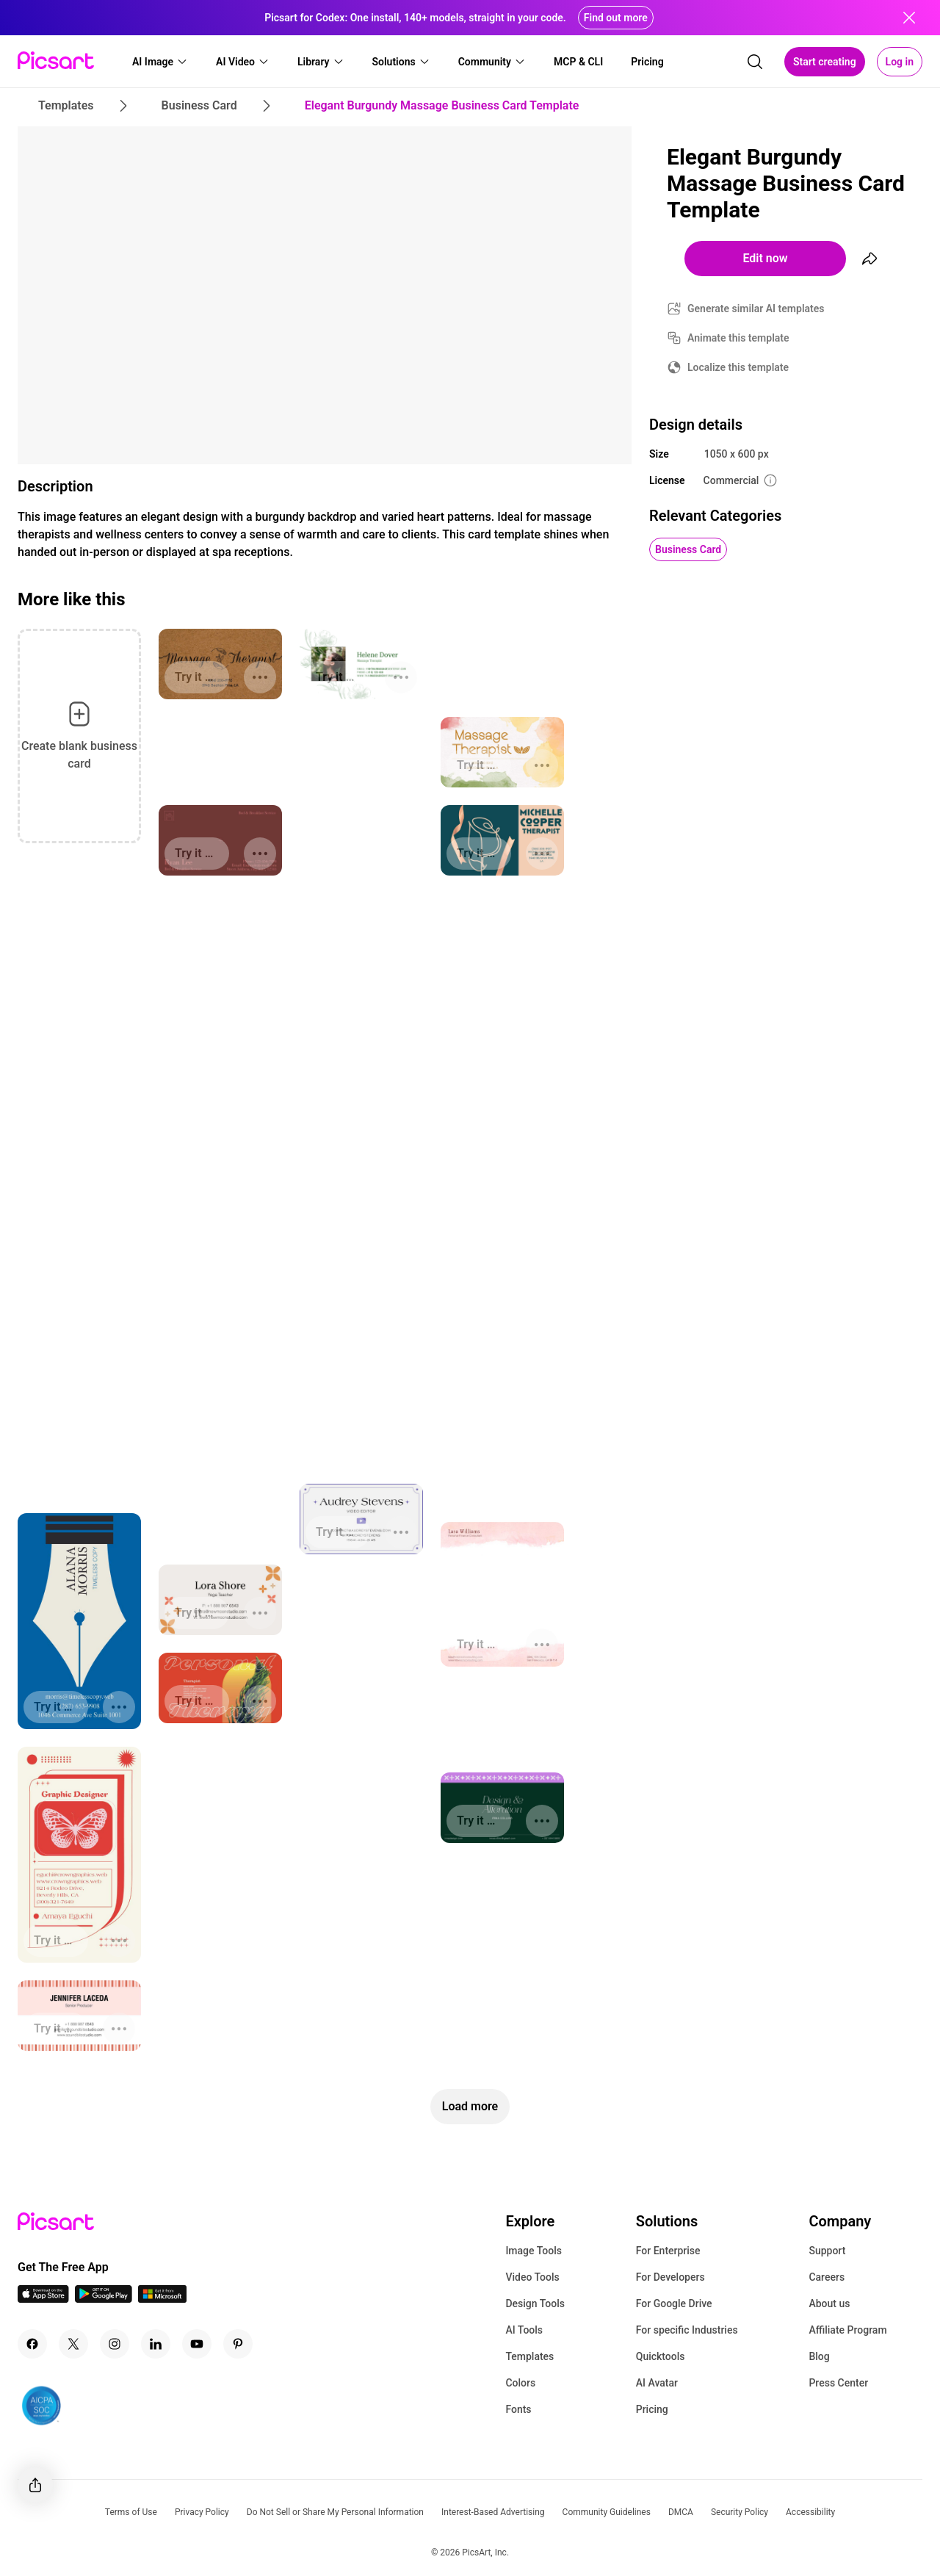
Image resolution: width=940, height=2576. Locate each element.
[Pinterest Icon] (238, 2344)
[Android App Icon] (103, 2299)
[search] (755, 61)
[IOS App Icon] (43, 2299)
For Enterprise (668, 2250)
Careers (827, 2277)
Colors (520, 2383)
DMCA (680, 2512)
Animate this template (738, 338)
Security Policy (739, 2512)
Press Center (838, 2383)
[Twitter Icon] (73, 2344)
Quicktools (660, 2356)
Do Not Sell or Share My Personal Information (335, 2512)
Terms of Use (131, 2512)
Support (827, 2250)
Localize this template (738, 367)
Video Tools (532, 2277)
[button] (160, 61)
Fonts (518, 2409)
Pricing (652, 2409)
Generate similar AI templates (756, 308)
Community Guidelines (607, 2512)
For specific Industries (687, 2330)
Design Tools (535, 2303)
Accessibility (810, 2512)
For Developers (670, 2277)
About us (829, 2303)
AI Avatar (657, 2383)
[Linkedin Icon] (155, 2344)
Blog (819, 2356)
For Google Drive (674, 2303)
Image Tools (533, 2250)
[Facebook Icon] (32, 2344)
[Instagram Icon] (114, 2344)
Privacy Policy (202, 2512)
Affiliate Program (847, 2330)
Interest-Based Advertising (493, 2512)
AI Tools (524, 2330)
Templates (529, 2356)
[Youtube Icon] (197, 2344)
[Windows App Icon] (162, 2299)
